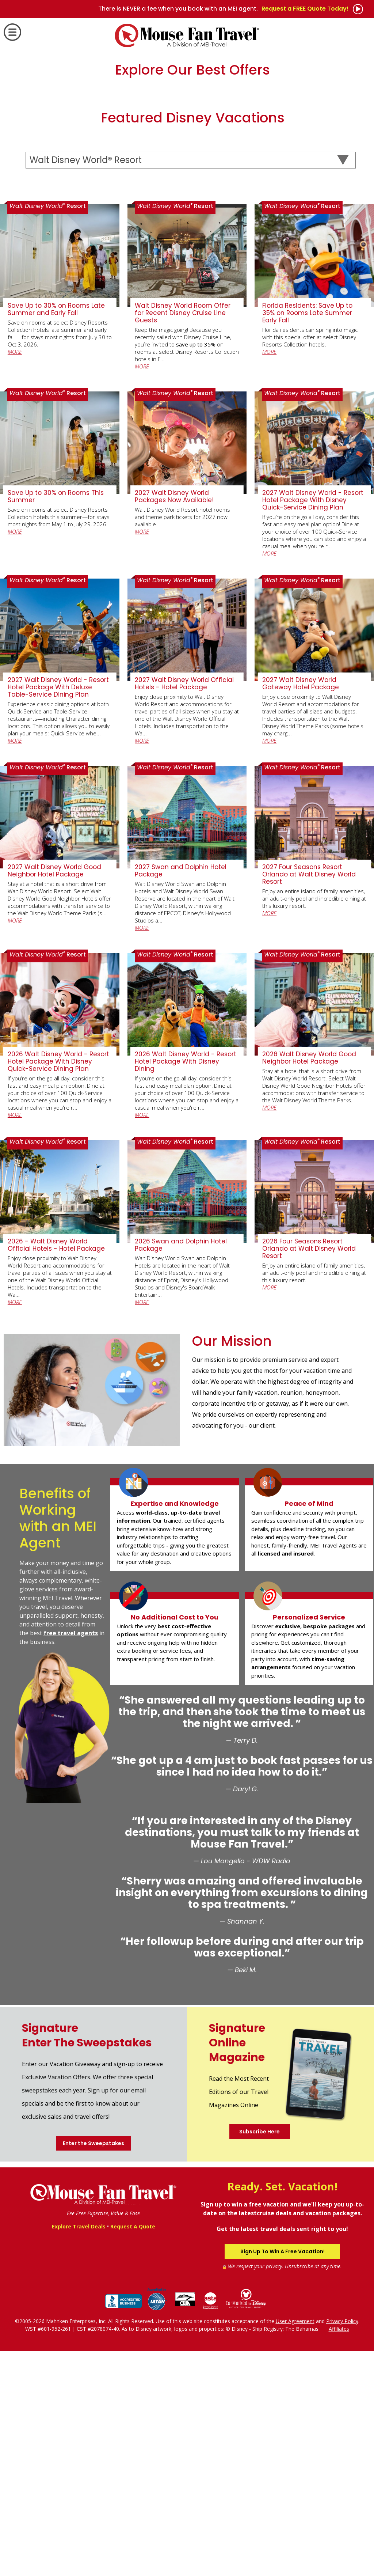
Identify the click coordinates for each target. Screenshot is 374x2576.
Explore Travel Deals (79, 2451)
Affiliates (339, 2553)
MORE (15, 576)
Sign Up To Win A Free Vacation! (282, 2476)
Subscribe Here (259, 2356)
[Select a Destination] (191, 384)
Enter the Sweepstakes (93, 2368)
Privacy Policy (342, 2546)
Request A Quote (132, 2451)
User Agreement (295, 2546)
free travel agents (70, 1858)
